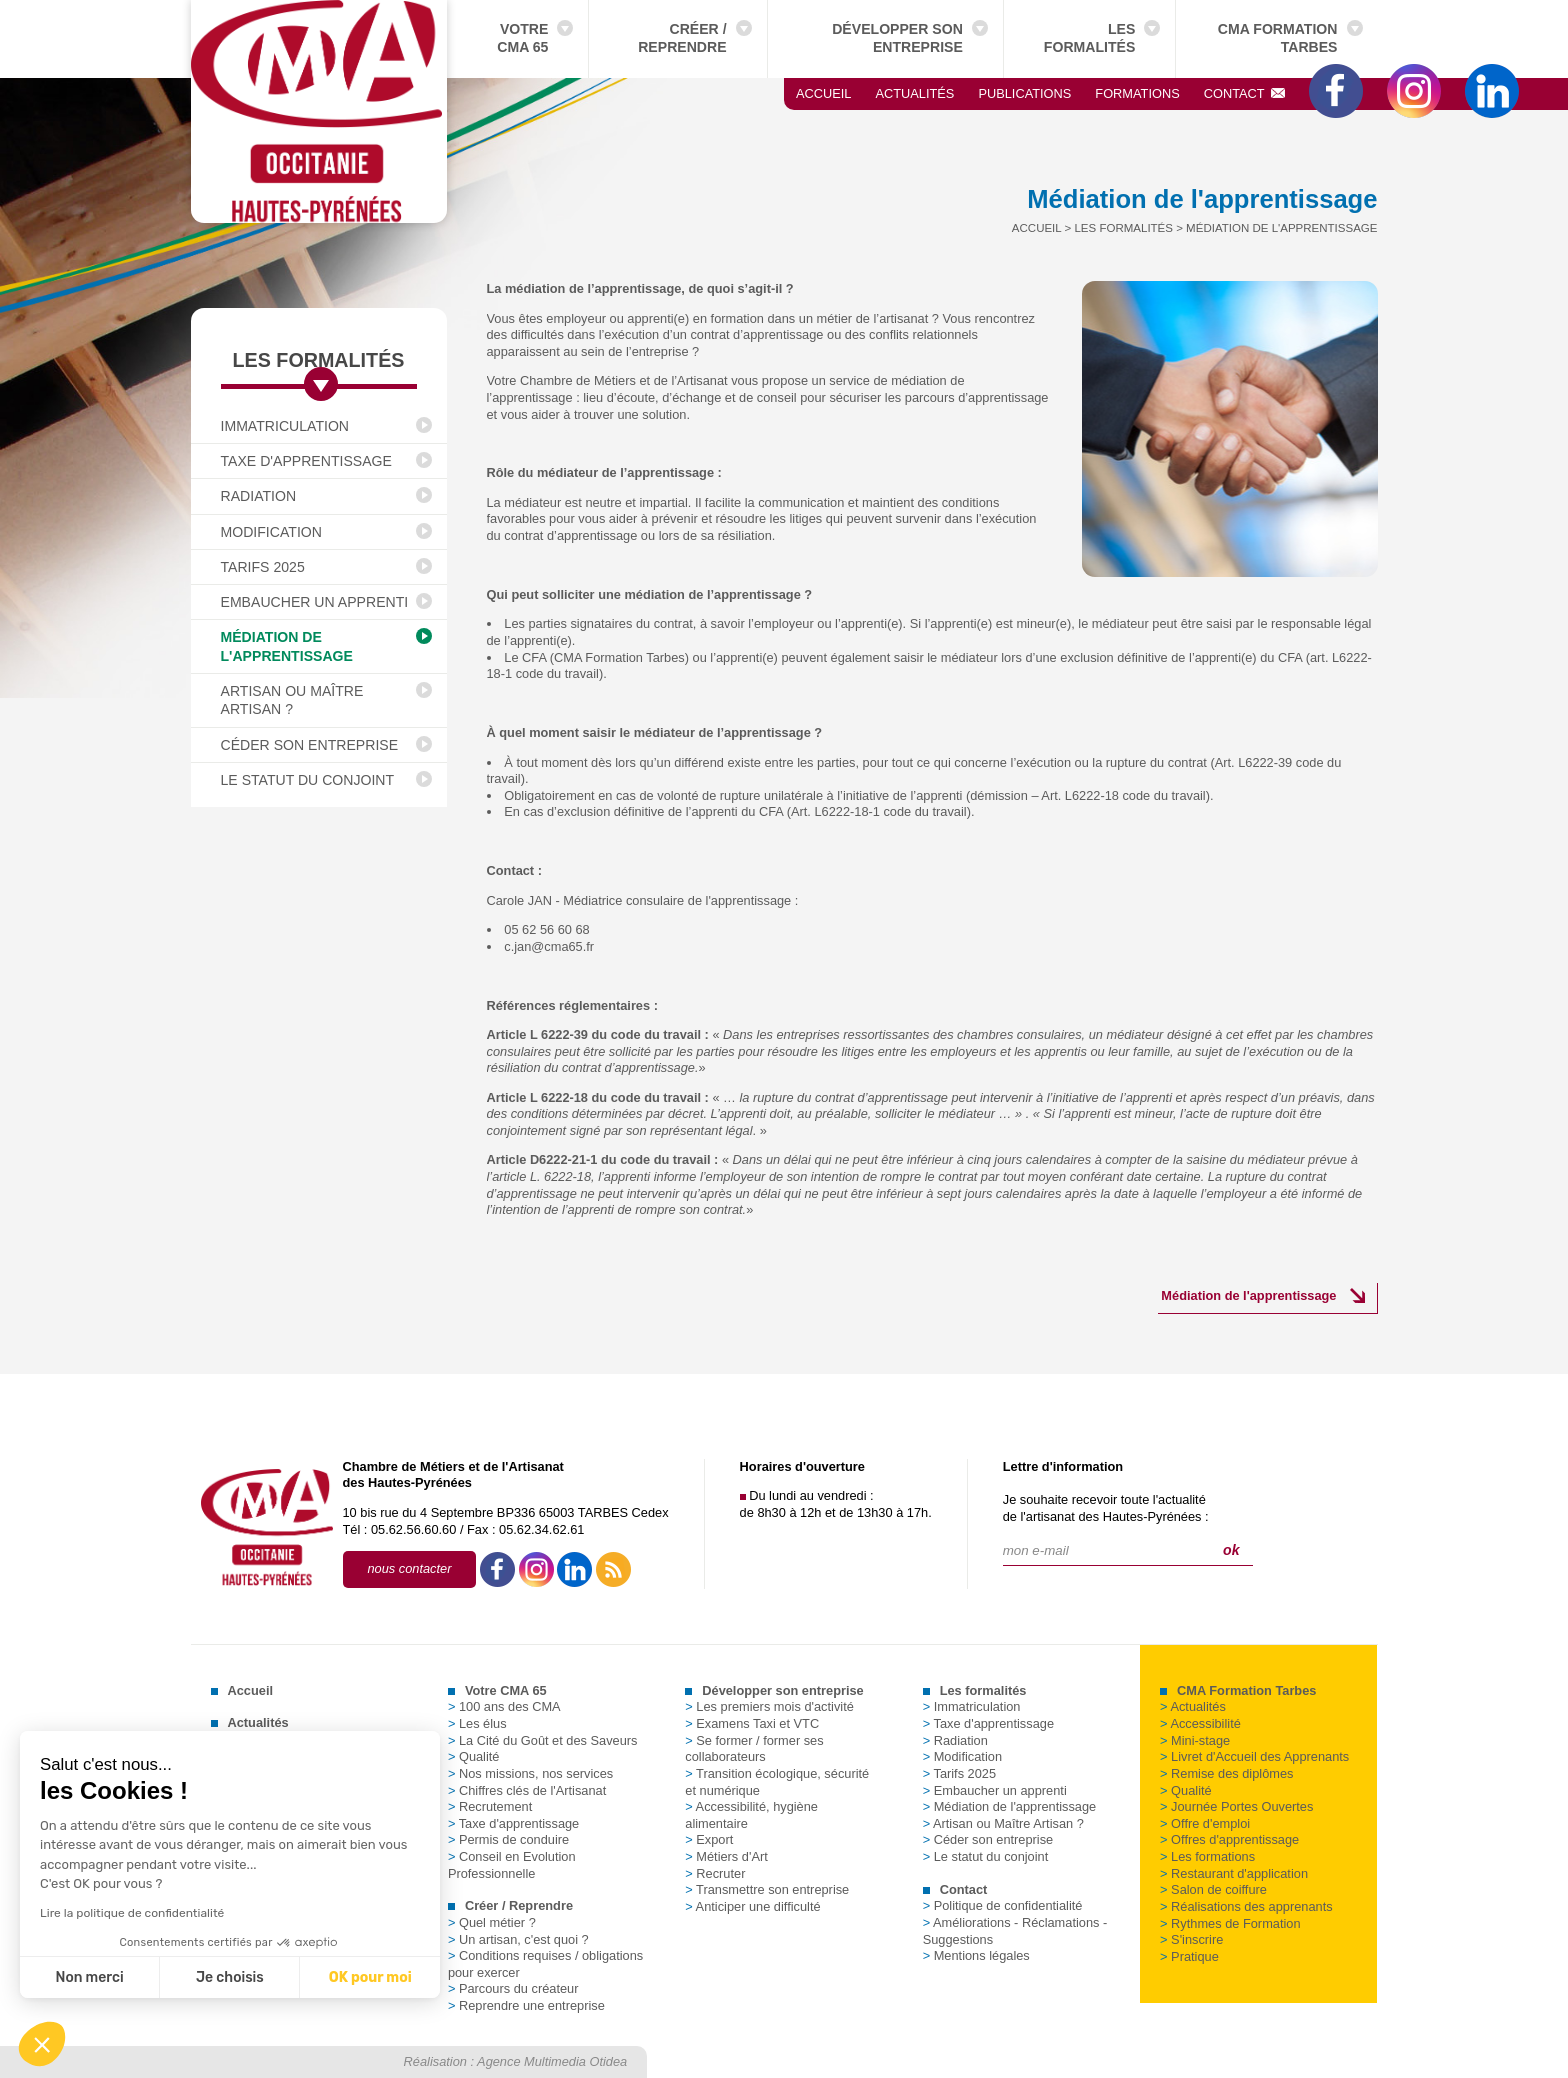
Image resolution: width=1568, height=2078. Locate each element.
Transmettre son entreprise (767, 1889)
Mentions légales (976, 1955)
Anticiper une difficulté (752, 1906)
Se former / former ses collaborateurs (754, 1749)
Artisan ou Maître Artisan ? (292, 700)
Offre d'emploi (1205, 1823)
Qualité (474, 1756)
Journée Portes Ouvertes (1236, 1806)
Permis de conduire (508, 1839)
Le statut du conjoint (308, 780)
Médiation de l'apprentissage (287, 646)
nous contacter (410, 1568)
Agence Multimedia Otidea (552, 2061)
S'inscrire (1191, 1939)
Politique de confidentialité (1003, 1905)
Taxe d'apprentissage (306, 461)
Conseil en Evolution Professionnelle (512, 1865)
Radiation (259, 496)
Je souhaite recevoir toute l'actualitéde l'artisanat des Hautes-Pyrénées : (1106, 1508)
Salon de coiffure (1213, 1889)
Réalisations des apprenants (1246, 1906)
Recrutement (490, 1806)
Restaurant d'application (1234, 1873)
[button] (42, 2044)
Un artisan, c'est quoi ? (518, 1939)
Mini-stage (1195, 1740)
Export (709, 1839)
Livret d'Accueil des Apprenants (1254, 1756)
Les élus (477, 1723)
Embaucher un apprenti (315, 602)
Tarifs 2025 (263, 567)
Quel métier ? (492, 1922)
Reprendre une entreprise (526, 2005)
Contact (1245, 93)
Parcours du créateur (513, 1988)
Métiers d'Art (726, 1856)
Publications (1024, 93)
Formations (1137, 93)
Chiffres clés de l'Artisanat (527, 1790)
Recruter (715, 1873)
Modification (271, 532)
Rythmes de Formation (1230, 1923)
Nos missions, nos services (530, 1773)
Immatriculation (285, 426)
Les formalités (1090, 38)
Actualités (914, 93)
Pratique (1189, 1956)
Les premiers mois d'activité (769, 1706)
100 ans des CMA (504, 1706)
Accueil (823, 93)
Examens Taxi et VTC (752, 1723)
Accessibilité (1200, 1723)
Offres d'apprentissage (1229, 1839)
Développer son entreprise (897, 38)
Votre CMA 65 (522, 38)
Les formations (1207, 1856)
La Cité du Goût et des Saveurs (543, 1740)
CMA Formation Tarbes (1278, 38)
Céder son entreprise (310, 745)
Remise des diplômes (1226, 1773)
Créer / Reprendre (682, 38)
